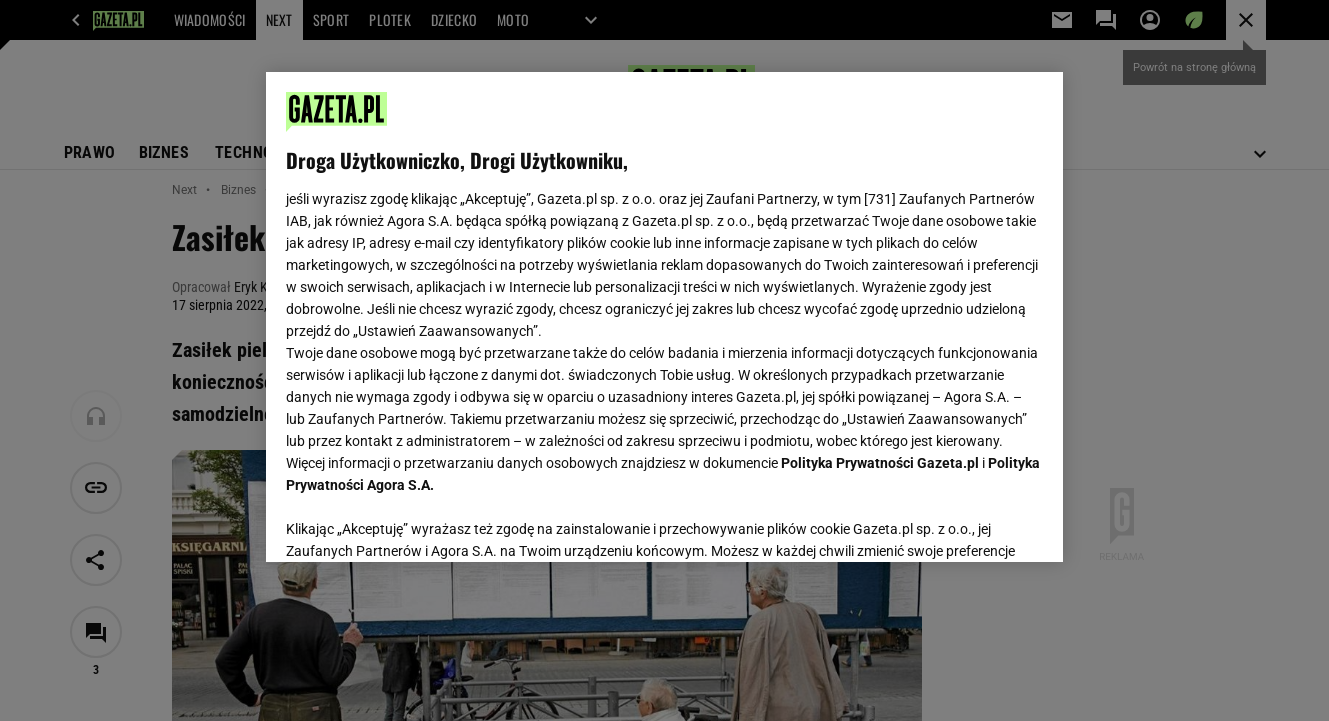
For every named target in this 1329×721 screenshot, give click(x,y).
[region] (664, 317)
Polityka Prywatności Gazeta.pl (880, 463)
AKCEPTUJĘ (975, 523)
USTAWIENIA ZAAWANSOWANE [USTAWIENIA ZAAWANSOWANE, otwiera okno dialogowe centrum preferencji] (416, 522)
